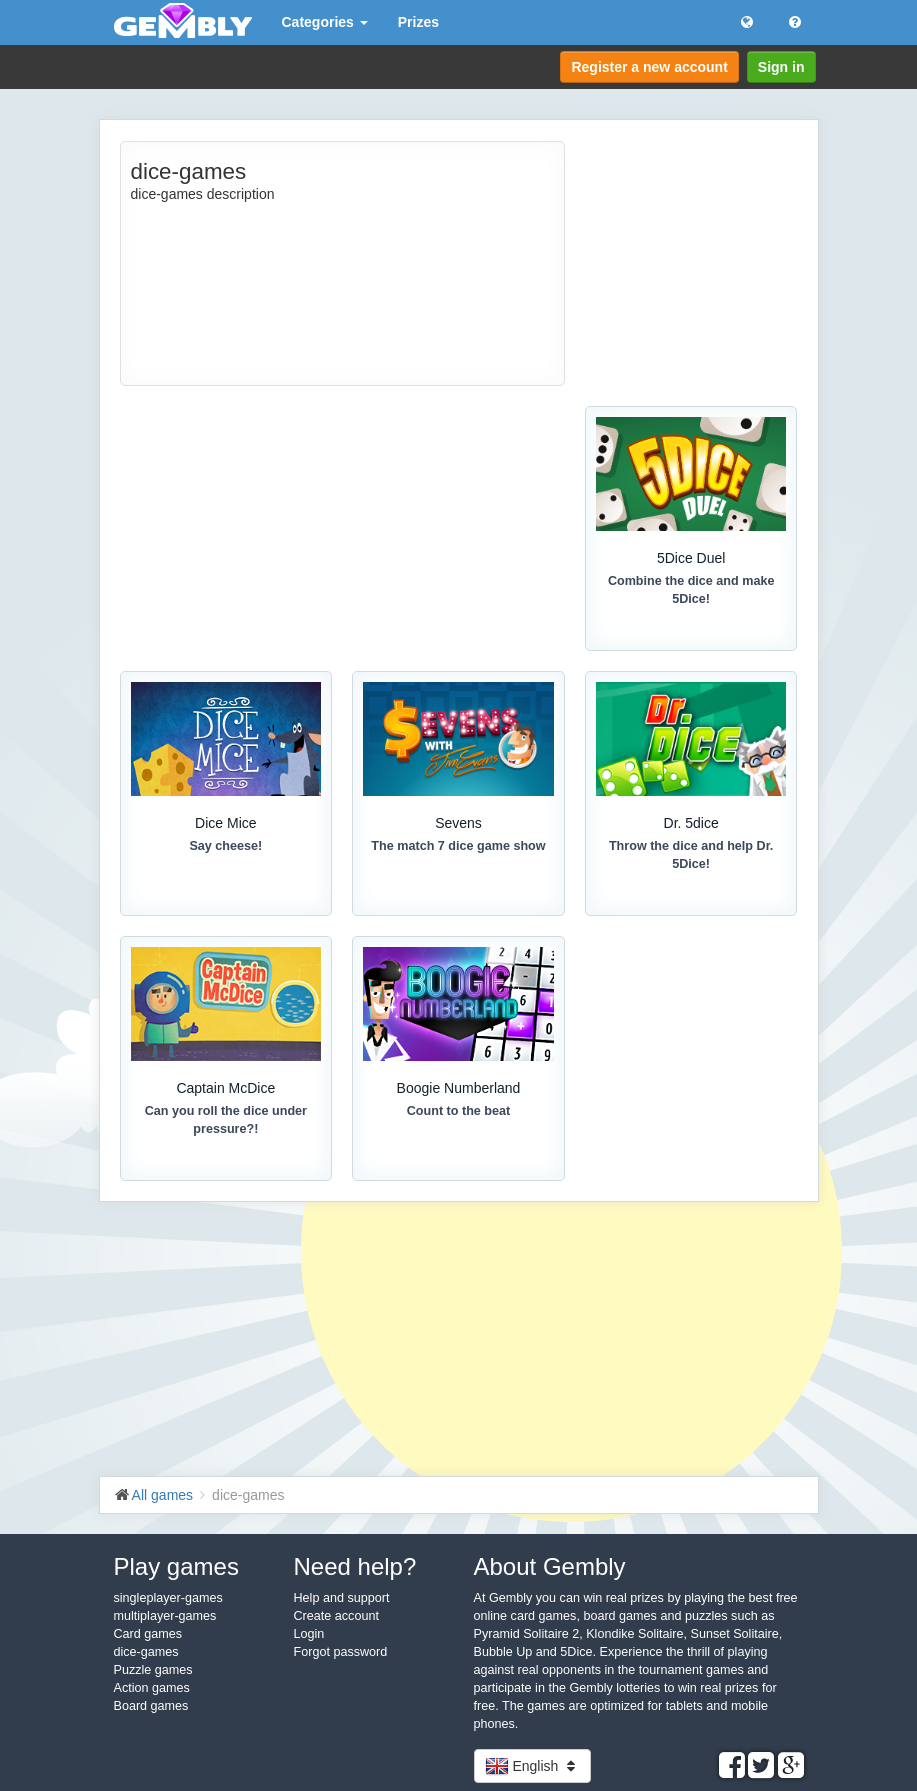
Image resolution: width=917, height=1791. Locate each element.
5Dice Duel (691, 558)
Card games (148, 1634)
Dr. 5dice (691, 823)
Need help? (355, 1566)
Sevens (458, 823)
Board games (151, 1706)
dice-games (146, 1652)
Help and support (342, 1598)
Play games (176, 1566)
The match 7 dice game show (458, 846)
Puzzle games (153, 1670)
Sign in (781, 67)
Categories (325, 22)
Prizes (418, 22)
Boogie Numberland (459, 1088)
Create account (336, 1616)
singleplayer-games (168, 1598)
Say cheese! (225, 846)
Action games (152, 1688)
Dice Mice (225, 823)
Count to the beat (459, 1111)
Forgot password (341, 1652)
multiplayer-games (165, 1616)
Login (309, 1634)
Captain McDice (225, 1088)
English (533, 1766)
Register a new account (649, 67)
